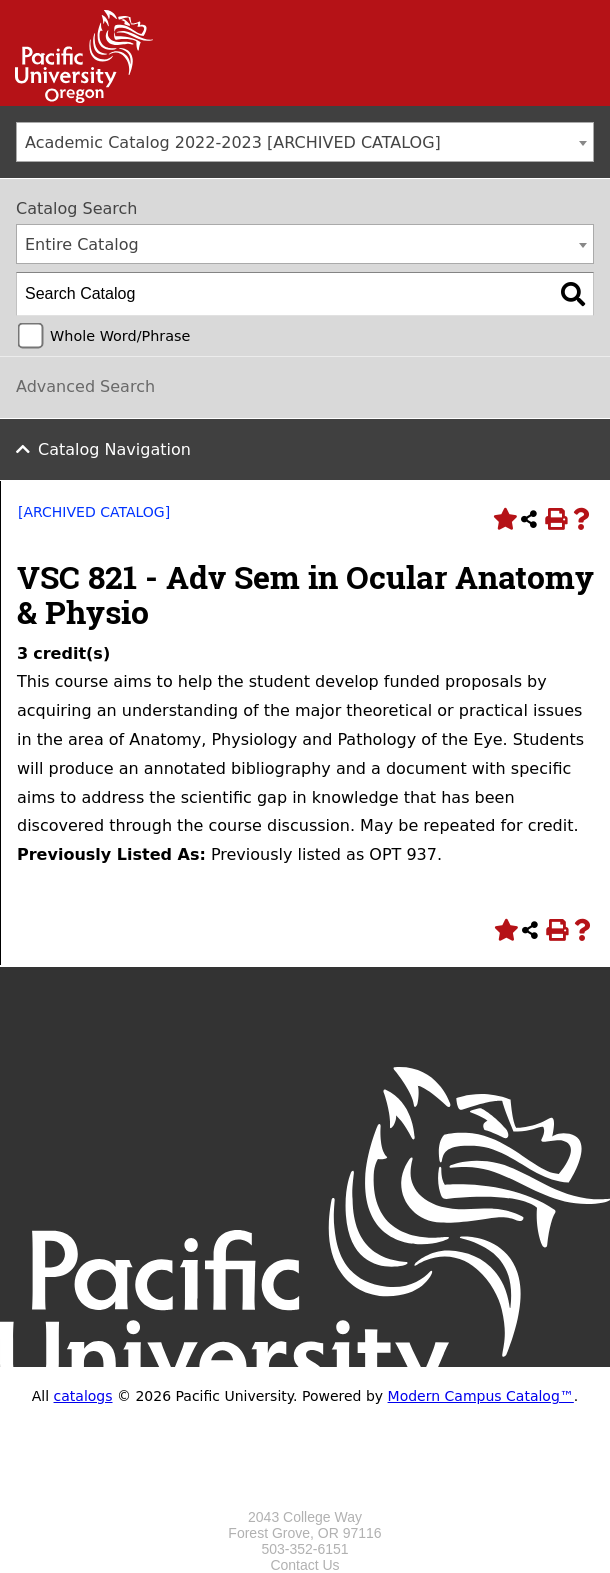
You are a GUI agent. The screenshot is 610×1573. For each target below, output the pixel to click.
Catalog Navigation (114, 449)
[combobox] (305, 142)
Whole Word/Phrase (120, 336)
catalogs (83, 1396)
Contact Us (304, 1565)
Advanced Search (85, 386)
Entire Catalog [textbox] (82, 244)
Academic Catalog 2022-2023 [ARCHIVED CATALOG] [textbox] (233, 142)
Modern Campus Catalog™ (481, 1396)
